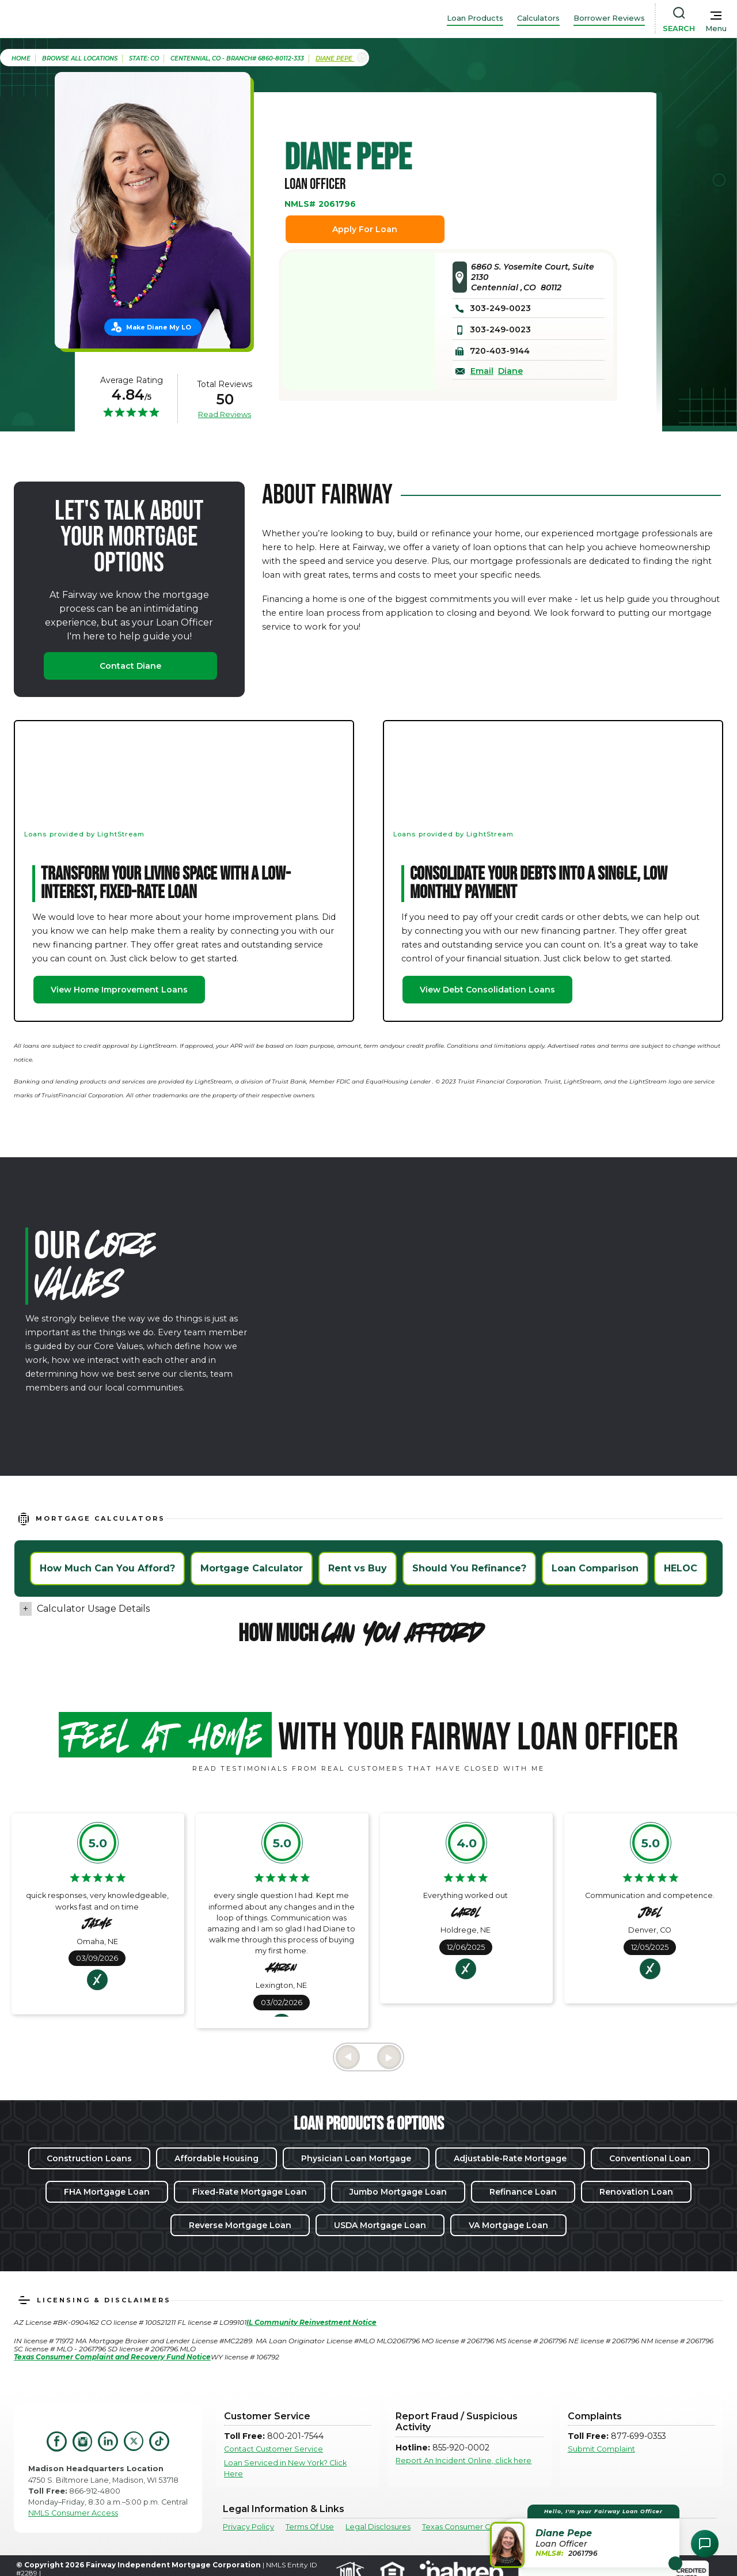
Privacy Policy (248, 2526)
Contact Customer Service (273, 2449)
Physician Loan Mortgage (356, 2158)
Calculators (538, 18)
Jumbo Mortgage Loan (398, 2192)
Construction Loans (89, 2158)
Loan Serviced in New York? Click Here (285, 2468)
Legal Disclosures (378, 2526)
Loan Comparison (595, 1568)
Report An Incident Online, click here (463, 2460)
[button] (586, 2536)
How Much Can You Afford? (107, 1568)
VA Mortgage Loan (508, 2225)
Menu (716, 28)
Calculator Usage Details (93, 1608)
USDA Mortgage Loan (380, 2225)
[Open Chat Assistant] (705, 2544)
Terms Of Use (310, 2526)
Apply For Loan (364, 229)
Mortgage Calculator (251, 1568)
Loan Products (475, 18)
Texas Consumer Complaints (474, 2526)
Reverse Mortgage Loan (240, 2225)
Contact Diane (130, 666)
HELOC (680, 1568)
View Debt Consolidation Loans (487, 989)
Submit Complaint (601, 2449)
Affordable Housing (216, 2158)
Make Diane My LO (158, 327)
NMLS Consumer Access (73, 2513)
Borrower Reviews (609, 18)
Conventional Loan (650, 2158)
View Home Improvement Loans (119, 989)
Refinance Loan (523, 2192)
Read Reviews (224, 414)
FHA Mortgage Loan (107, 2192)
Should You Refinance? (469, 1568)
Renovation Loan (636, 2192)
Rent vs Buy (357, 1568)
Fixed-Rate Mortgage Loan (249, 2192)
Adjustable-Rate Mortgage (510, 2158)
